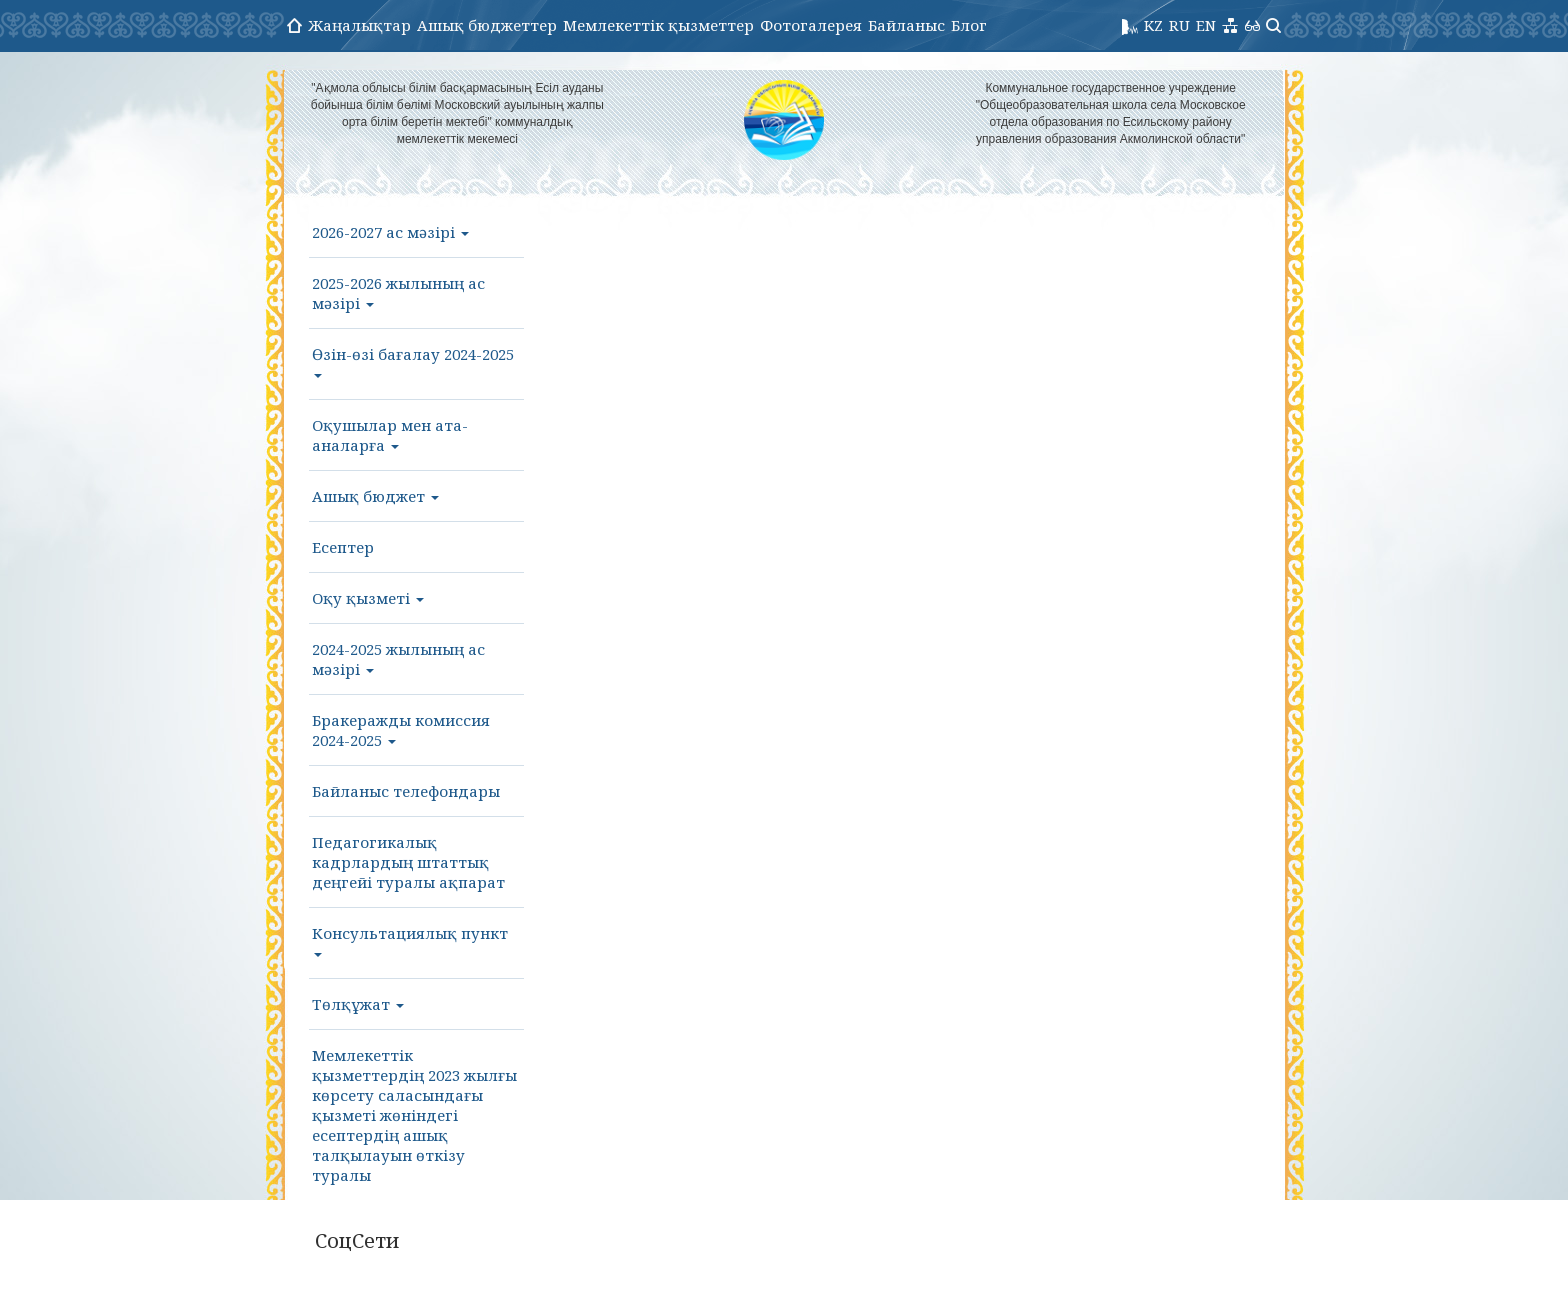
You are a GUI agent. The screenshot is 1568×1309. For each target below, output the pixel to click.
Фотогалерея (811, 25)
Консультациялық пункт (410, 940)
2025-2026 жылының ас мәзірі (398, 293)
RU (1179, 25)
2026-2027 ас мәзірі (390, 232)
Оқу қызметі (368, 598)
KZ (1153, 25)
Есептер (343, 547)
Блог (969, 25)
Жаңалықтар (359, 25)
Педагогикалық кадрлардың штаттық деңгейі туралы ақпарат (408, 862)
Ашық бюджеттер (487, 25)
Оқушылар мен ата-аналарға (390, 435)
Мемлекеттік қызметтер (658, 25)
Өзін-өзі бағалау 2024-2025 (413, 361)
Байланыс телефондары (406, 791)
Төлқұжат (358, 1004)
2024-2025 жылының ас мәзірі (398, 659)
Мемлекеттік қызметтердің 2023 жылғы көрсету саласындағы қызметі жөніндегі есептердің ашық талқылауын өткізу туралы (414, 1115)
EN (1206, 25)
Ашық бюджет (375, 496)
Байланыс (906, 25)
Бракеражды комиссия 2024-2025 (401, 730)
